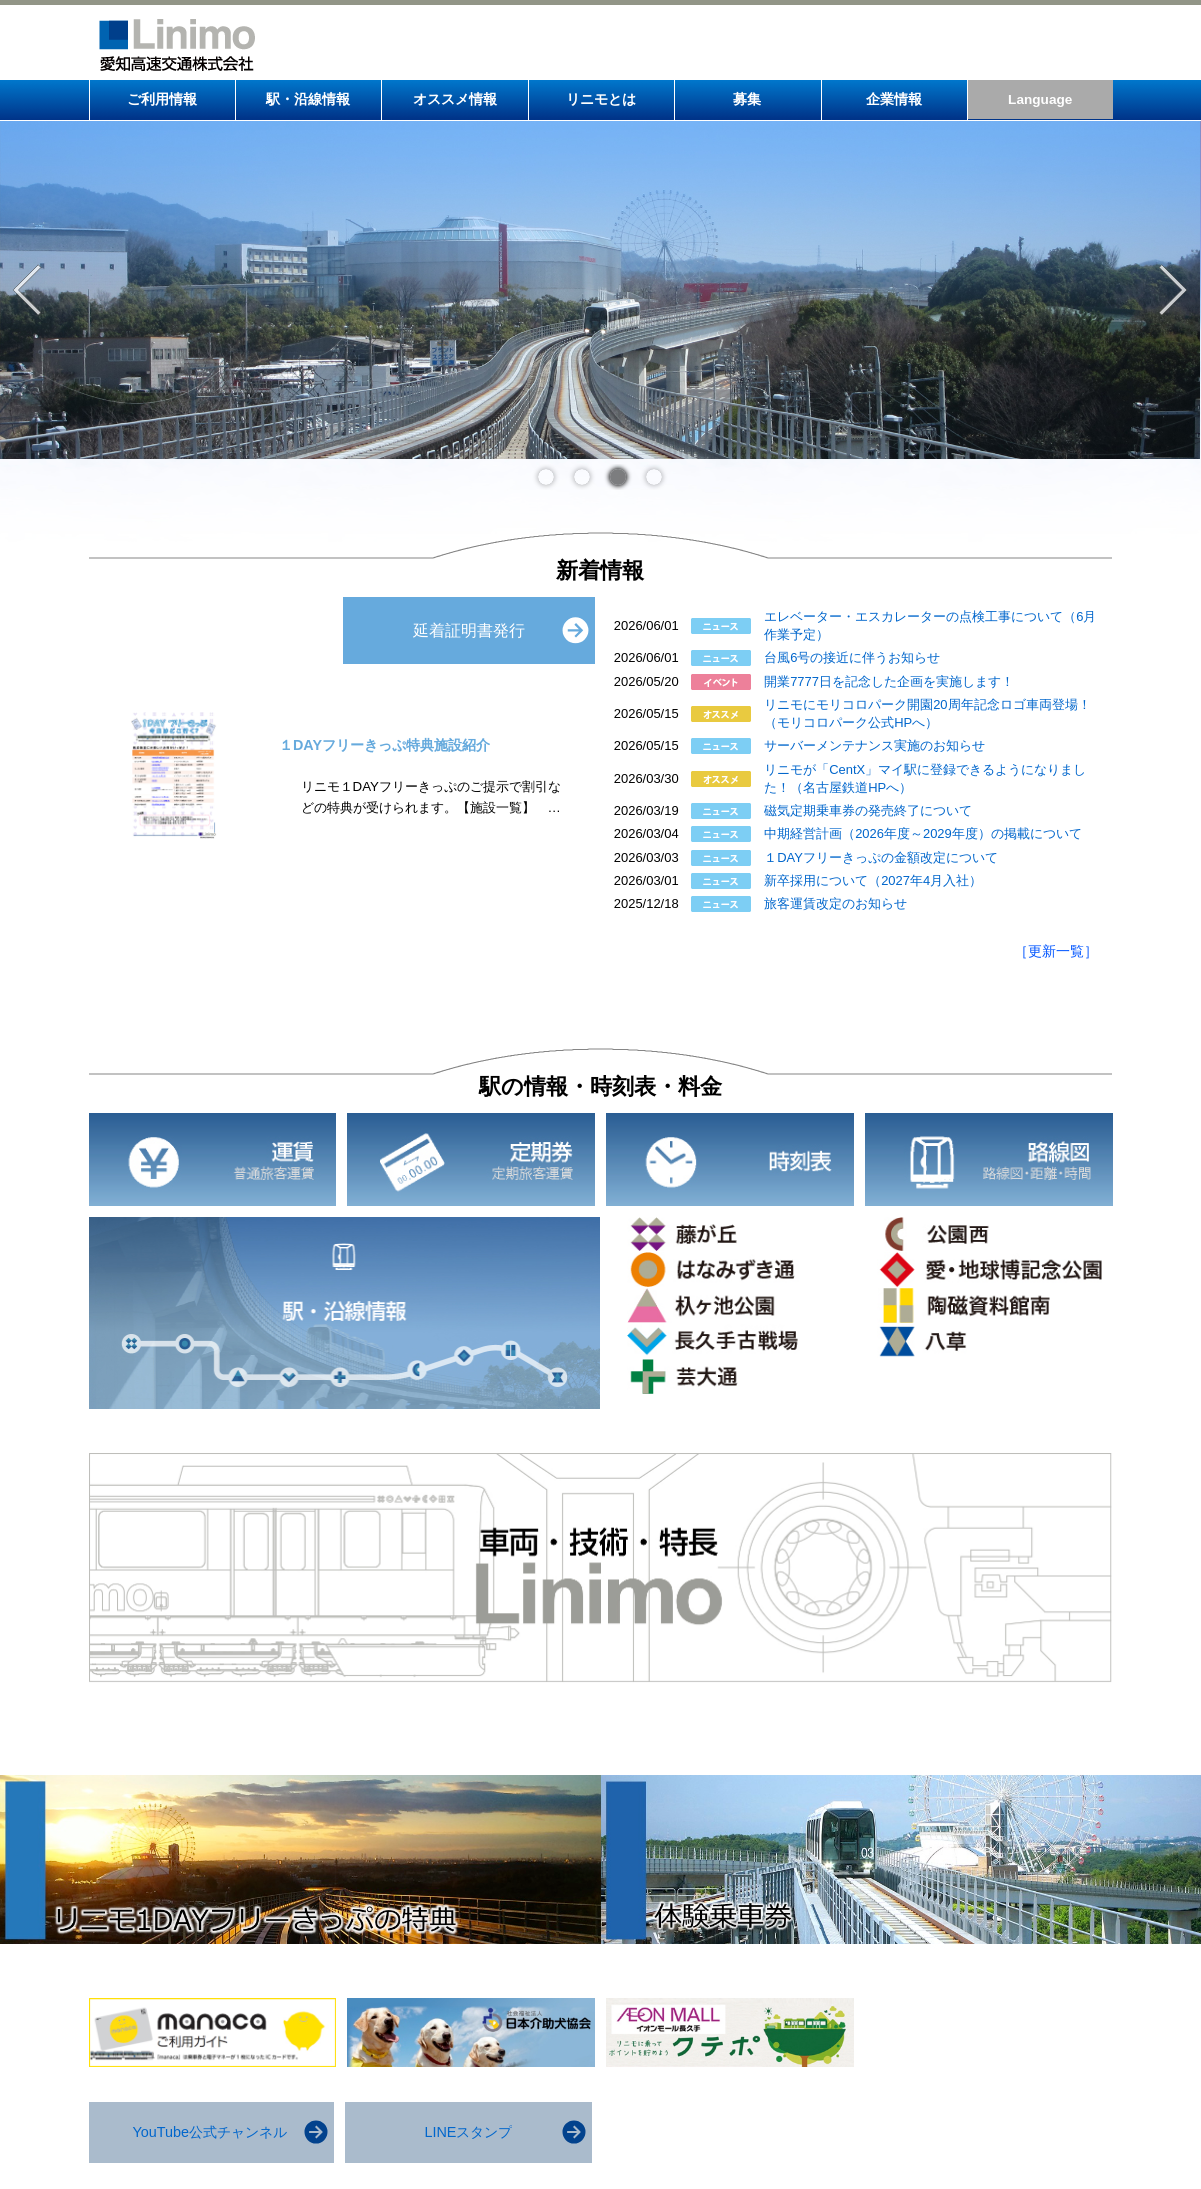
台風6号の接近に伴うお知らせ (852, 657)
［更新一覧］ (1056, 951)
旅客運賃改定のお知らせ (835, 903)
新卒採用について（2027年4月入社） (873, 880)
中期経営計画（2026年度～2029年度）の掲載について (923, 833)
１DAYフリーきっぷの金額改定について (881, 857)
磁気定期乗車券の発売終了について (868, 810)
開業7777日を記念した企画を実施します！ (889, 681)
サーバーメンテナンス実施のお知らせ (874, 745)
